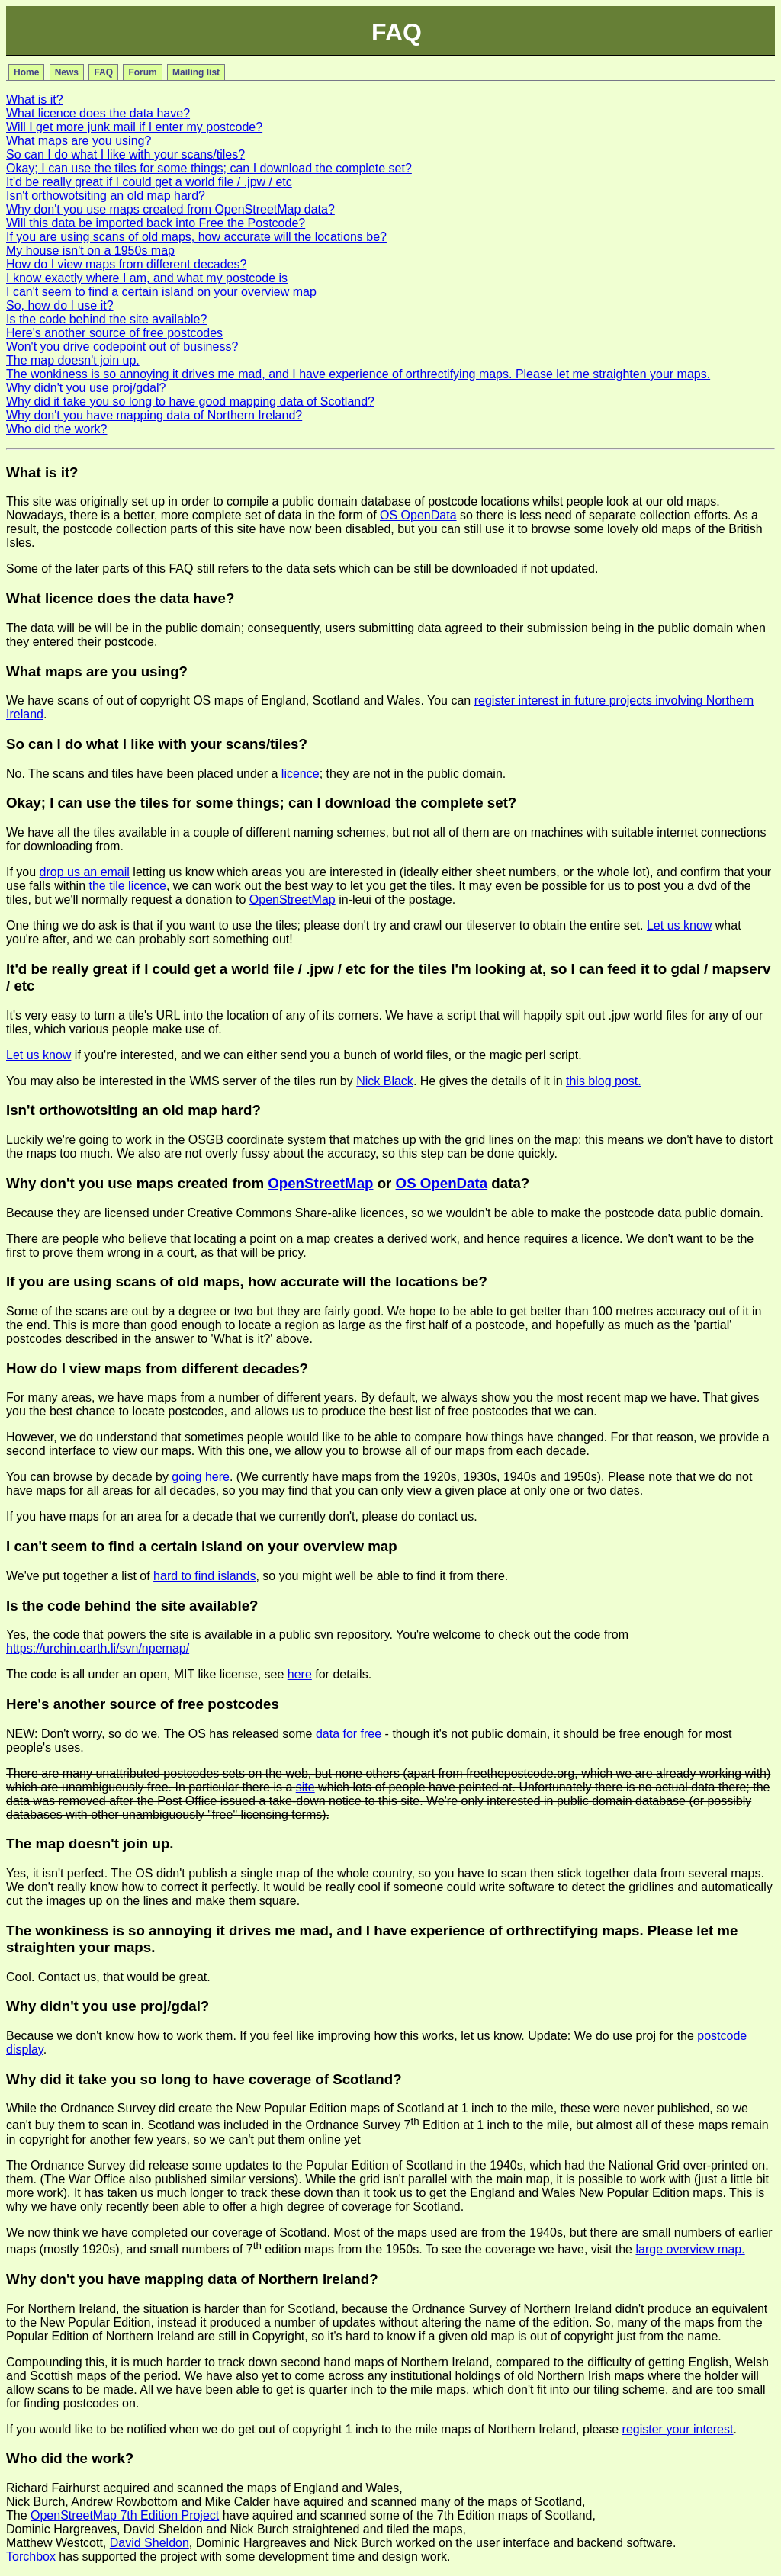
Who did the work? (57, 428)
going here (201, 1476)
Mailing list (196, 72)
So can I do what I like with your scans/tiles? (125, 154)
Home (26, 72)
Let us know (679, 925)
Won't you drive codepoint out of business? (122, 346)
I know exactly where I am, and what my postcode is (147, 277)
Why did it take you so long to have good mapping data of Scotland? (190, 401)
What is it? (34, 99)
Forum (142, 72)
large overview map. (689, 2249)
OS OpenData (418, 515)
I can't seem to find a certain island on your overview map (161, 291)
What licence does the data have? (98, 113)
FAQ (103, 72)
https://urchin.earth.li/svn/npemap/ (97, 1648)
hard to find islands (204, 1575)
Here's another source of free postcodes (114, 332)
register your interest (678, 2429)
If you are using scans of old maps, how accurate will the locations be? (196, 236)
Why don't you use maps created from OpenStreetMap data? (170, 209)
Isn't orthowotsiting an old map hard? (105, 195)
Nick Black (384, 1080)
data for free (348, 1733)
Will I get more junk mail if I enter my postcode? (134, 126)
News (67, 72)
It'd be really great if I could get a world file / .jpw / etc (149, 181)
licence (300, 773)
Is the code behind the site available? (106, 319)
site (305, 1787)
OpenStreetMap (292, 899)
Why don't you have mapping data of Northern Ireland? (154, 415)
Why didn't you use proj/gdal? (86, 387)
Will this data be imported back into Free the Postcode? (155, 223)
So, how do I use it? (60, 305)
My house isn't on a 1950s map (90, 250)
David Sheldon (149, 2542)
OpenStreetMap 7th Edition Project (125, 2515)
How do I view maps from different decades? (126, 264)
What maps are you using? (78, 140)
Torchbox (31, 2556)
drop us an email (85, 872)
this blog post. (603, 1080)
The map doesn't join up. (73, 360)
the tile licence (127, 885)
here (300, 1674)
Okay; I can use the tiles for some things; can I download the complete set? (209, 168)
